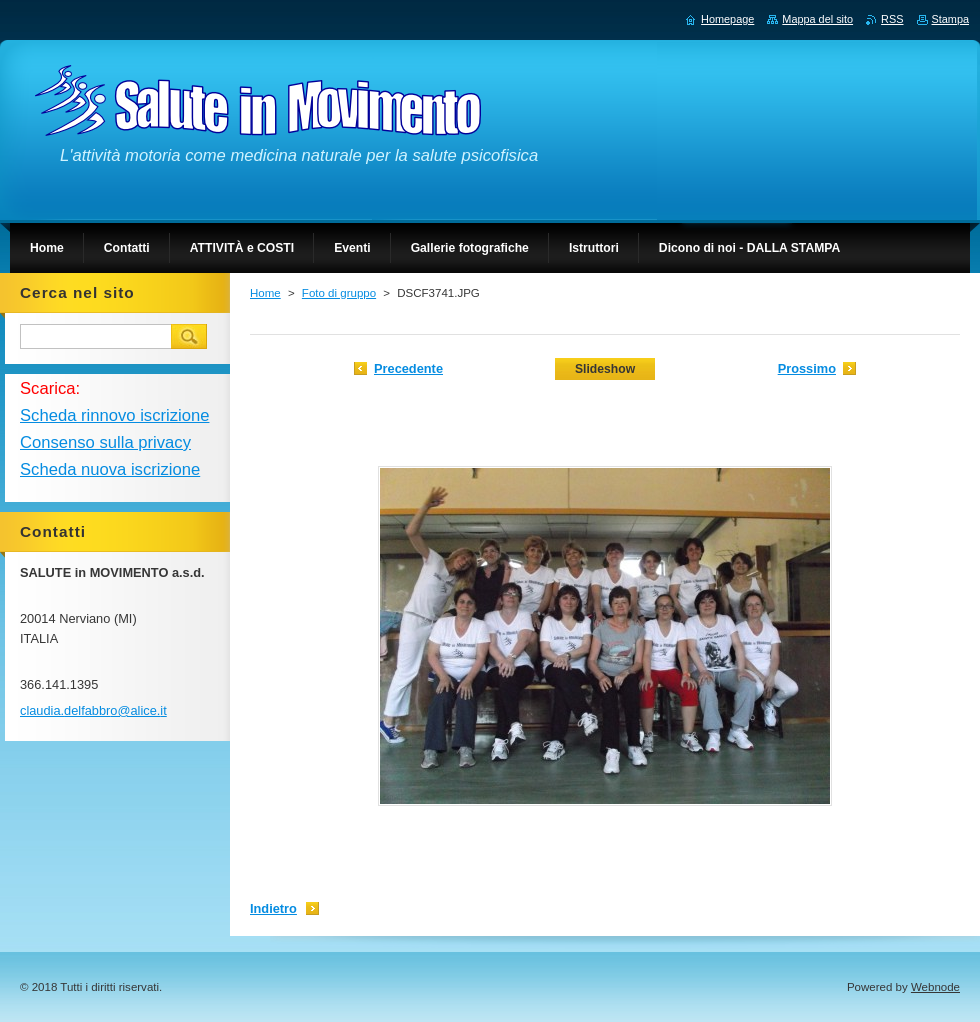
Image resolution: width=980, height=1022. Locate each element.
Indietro (273, 908)
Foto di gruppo (339, 293)
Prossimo (807, 368)
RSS (892, 19)
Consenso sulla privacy (105, 442)
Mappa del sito (817, 19)
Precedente (408, 368)
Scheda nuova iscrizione (110, 469)
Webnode (935, 987)
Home (265, 293)
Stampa (950, 19)
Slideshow (605, 369)
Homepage (727, 19)
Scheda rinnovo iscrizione (114, 415)
